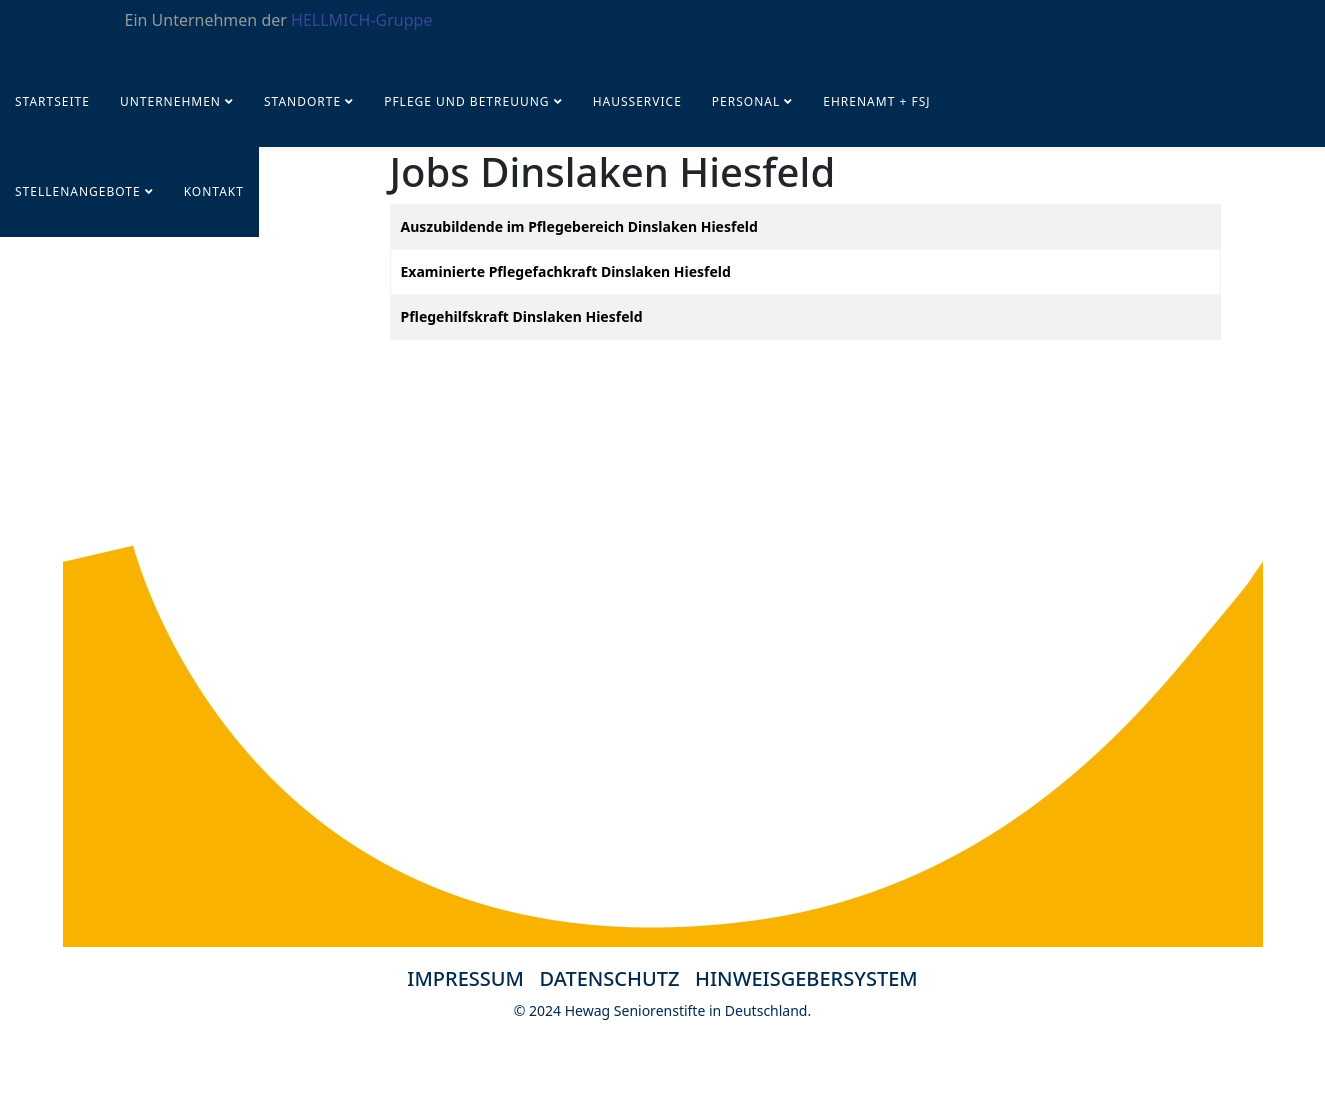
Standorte (302, 101)
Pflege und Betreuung (469, 101)
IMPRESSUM (465, 978)
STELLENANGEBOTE (78, 191)
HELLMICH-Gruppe (361, 20)
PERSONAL (746, 101)
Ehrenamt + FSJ (876, 101)
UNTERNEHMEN (170, 101)
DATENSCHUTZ (618, 978)
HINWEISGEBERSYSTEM (806, 978)
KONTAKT (214, 191)
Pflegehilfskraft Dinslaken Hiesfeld (522, 316)
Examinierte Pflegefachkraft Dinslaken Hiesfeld (566, 271)
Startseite (52, 101)
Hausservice (637, 101)
